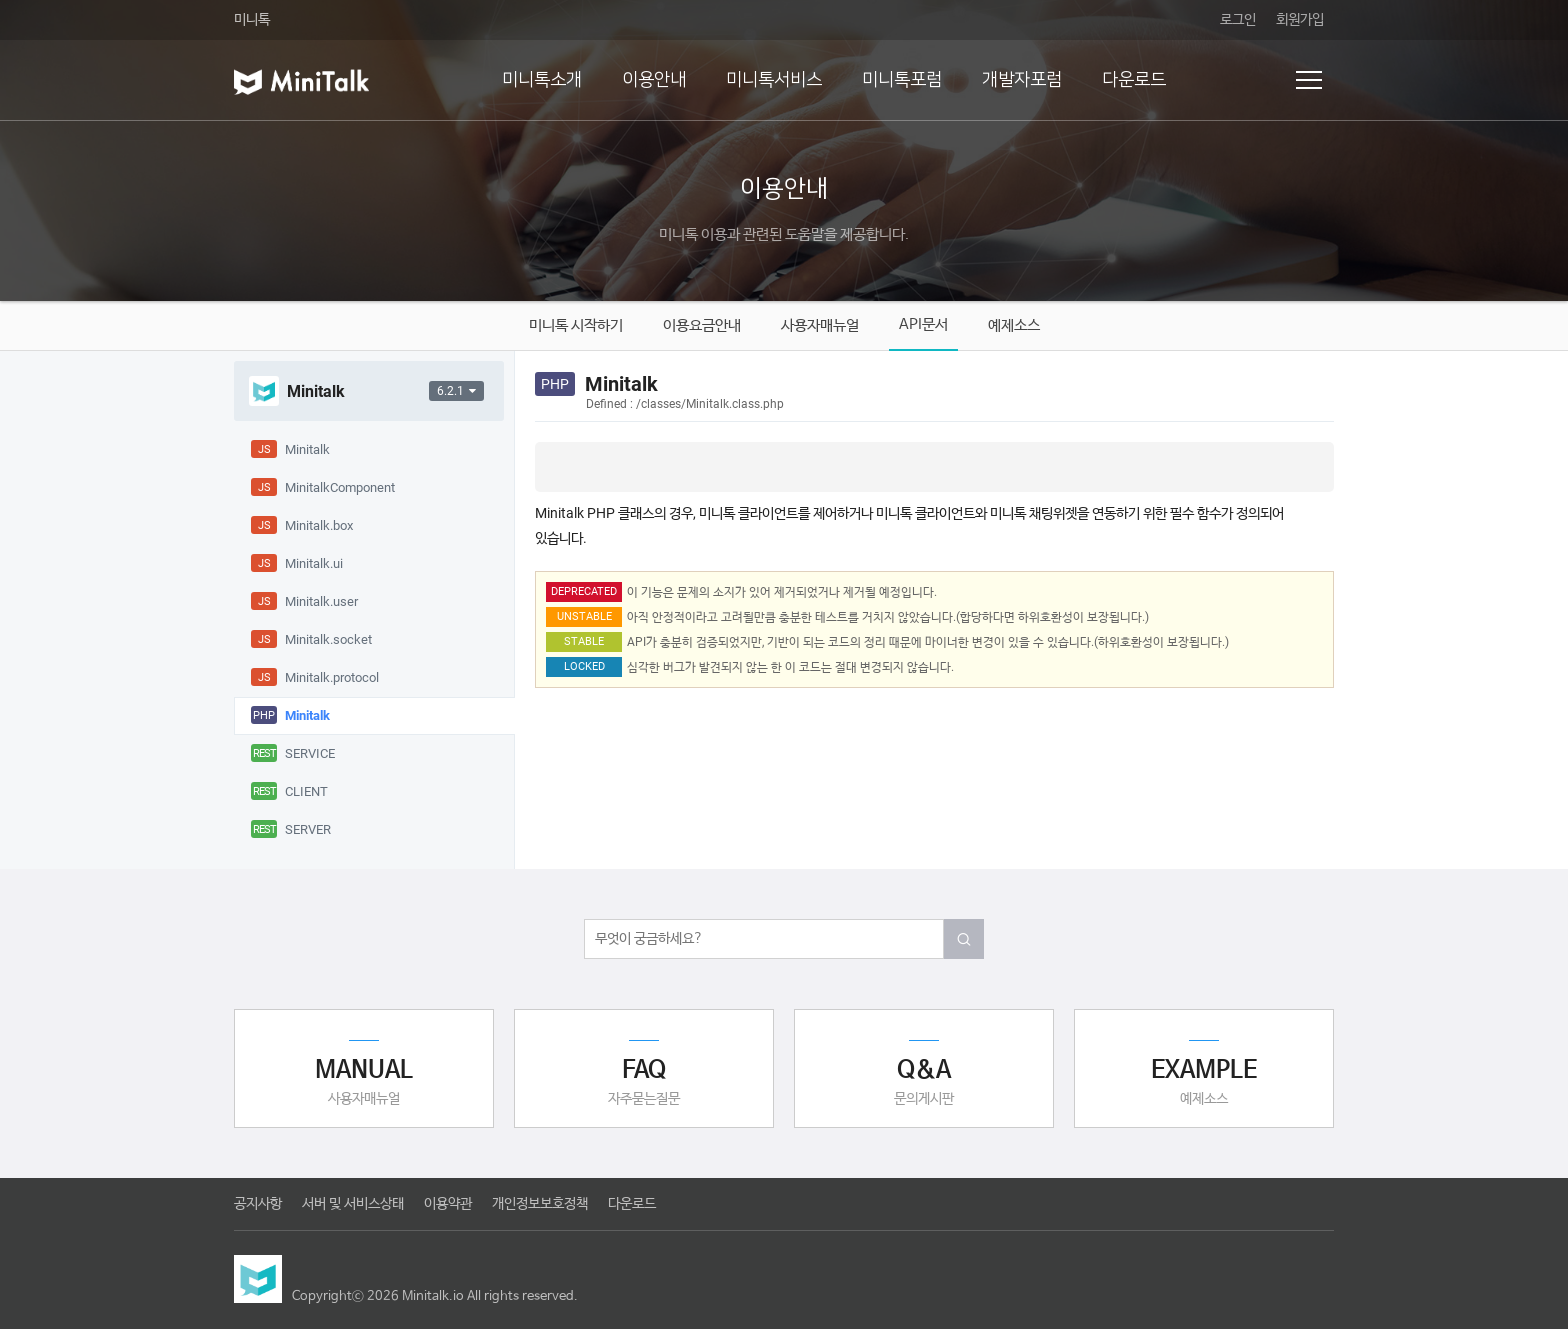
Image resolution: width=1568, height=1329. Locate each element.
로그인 (1238, 20)
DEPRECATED (584, 591)
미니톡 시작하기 (576, 325)
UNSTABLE (584, 616)
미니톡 (252, 20)
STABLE (584, 641)
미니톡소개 (542, 80)
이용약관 (448, 1204)
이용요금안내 (702, 325)
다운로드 (1134, 80)
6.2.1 (456, 391)
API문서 (923, 324)
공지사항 (258, 1204)
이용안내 (654, 80)
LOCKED (584, 666)
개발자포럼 (1022, 80)
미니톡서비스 (774, 80)
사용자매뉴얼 (820, 325)
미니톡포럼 (902, 80)
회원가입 (1300, 20)
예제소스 (1014, 325)
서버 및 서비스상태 (353, 1204)
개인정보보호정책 (540, 1204)
